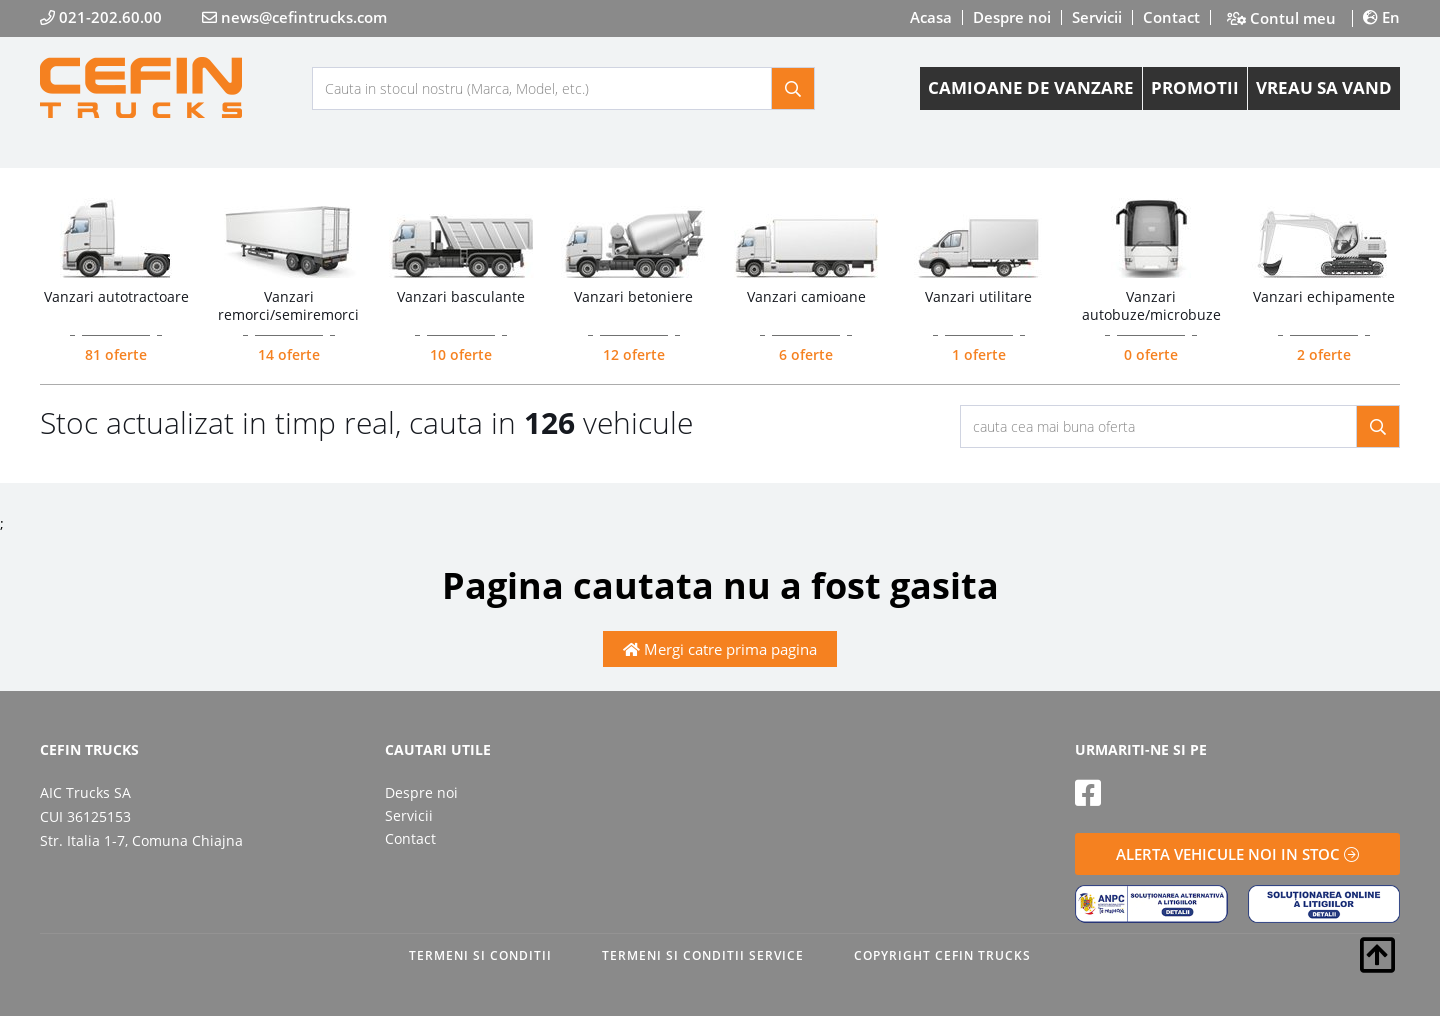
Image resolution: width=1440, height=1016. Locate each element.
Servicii (1097, 17)
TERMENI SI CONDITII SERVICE (703, 955)
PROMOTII (1195, 87)
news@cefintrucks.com (294, 17)
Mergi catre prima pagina (720, 649)
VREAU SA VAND (1324, 87)
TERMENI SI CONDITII (480, 955)
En (1381, 17)
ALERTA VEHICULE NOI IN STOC (1237, 854)
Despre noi (1012, 17)
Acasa (931, 17)
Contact (1171, 17)
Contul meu (1281, 18)
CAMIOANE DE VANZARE (1031, 87)
